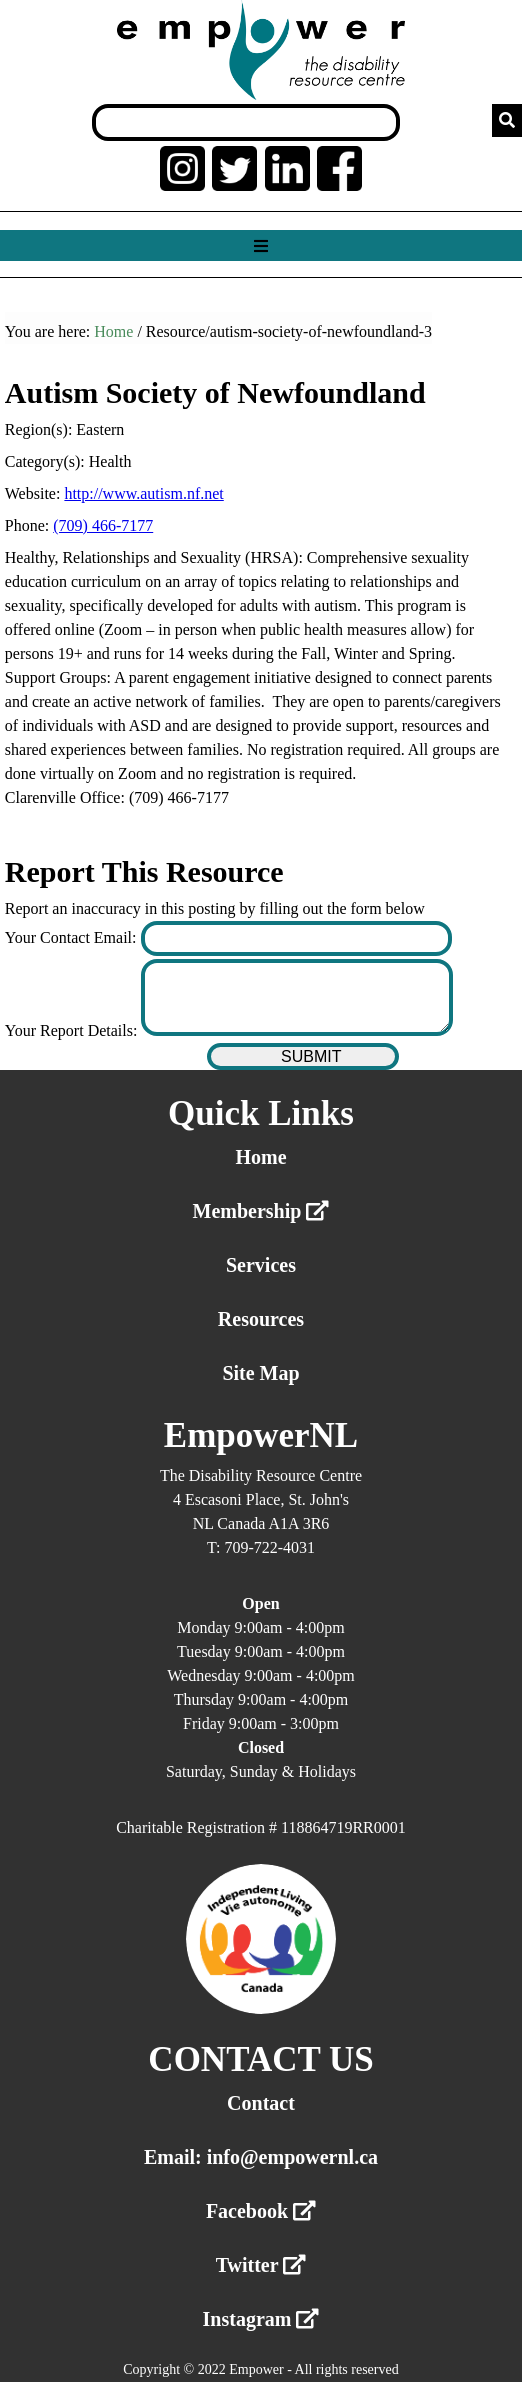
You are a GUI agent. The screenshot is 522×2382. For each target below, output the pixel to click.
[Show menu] (261, 246)
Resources (261, 1319)
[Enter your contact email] (297, 938)
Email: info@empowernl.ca (261, 2157)
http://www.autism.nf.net (143, 493)
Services (261, 1265)
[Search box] (246, 122)
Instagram (261, 2319)
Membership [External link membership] (261, 1211)
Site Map (260, 1373)
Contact (261, 2103)
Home (113, 331)
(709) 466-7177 (103, 525)
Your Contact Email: (73, 937)
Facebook (261, 2211)
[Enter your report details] (297, 997)
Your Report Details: (73, 1030)
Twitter (261, 2265)
